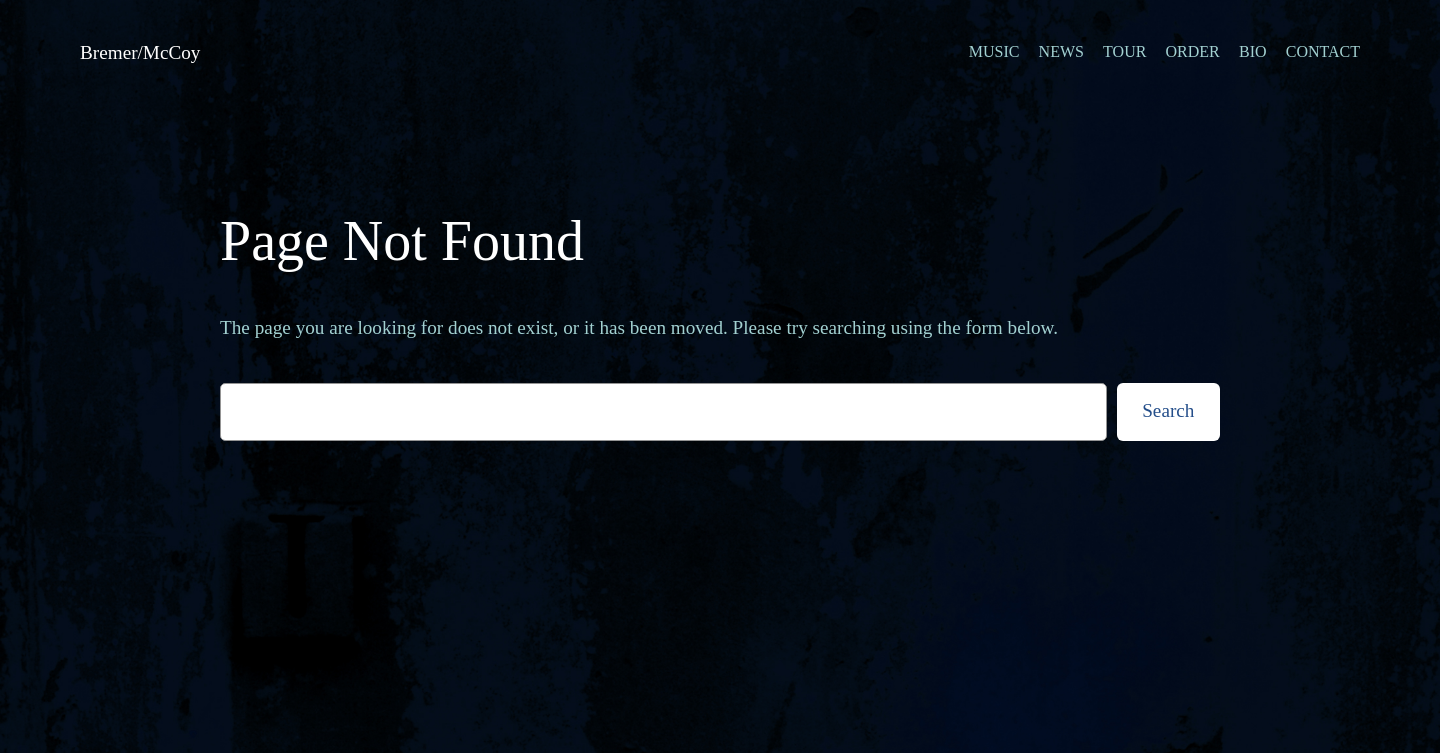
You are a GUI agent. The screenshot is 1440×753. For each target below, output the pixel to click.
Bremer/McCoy (140, 52)
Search (1168, 410)
